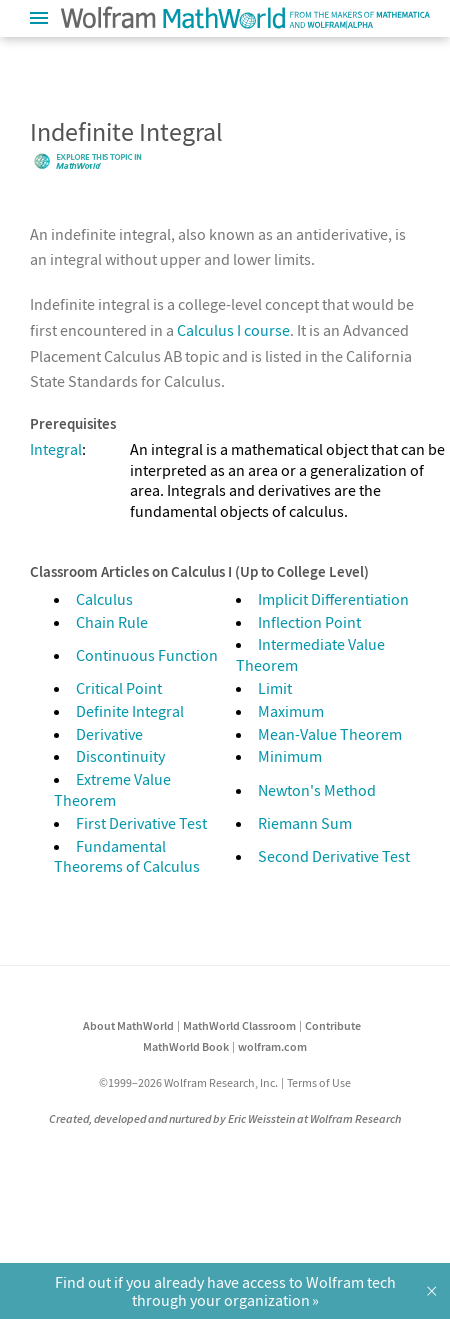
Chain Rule (112, 622)
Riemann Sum (305, 823)
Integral (56, 449)
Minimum (290, 756)
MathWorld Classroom (239, 1025)
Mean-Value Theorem (330, 734)
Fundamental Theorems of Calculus (127, 856)
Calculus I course (233, 330)
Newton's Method (317, 790)
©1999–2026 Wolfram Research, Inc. (188, 1082)
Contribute (333, 1025)
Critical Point (119, 688)
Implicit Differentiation (333, 599)
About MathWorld (128, 1025)
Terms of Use (319, 1082)
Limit (275, 688)
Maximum (291, 711)
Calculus (104, 599)
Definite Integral (130, 711)
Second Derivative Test (334, 856)
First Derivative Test (141, 823)
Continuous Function (147, 655)
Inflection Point (309, 622)
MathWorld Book (186, 1046)
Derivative (109, 734)
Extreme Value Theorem (112, 789)
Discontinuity (120, 756)
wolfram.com (272, 1046)
